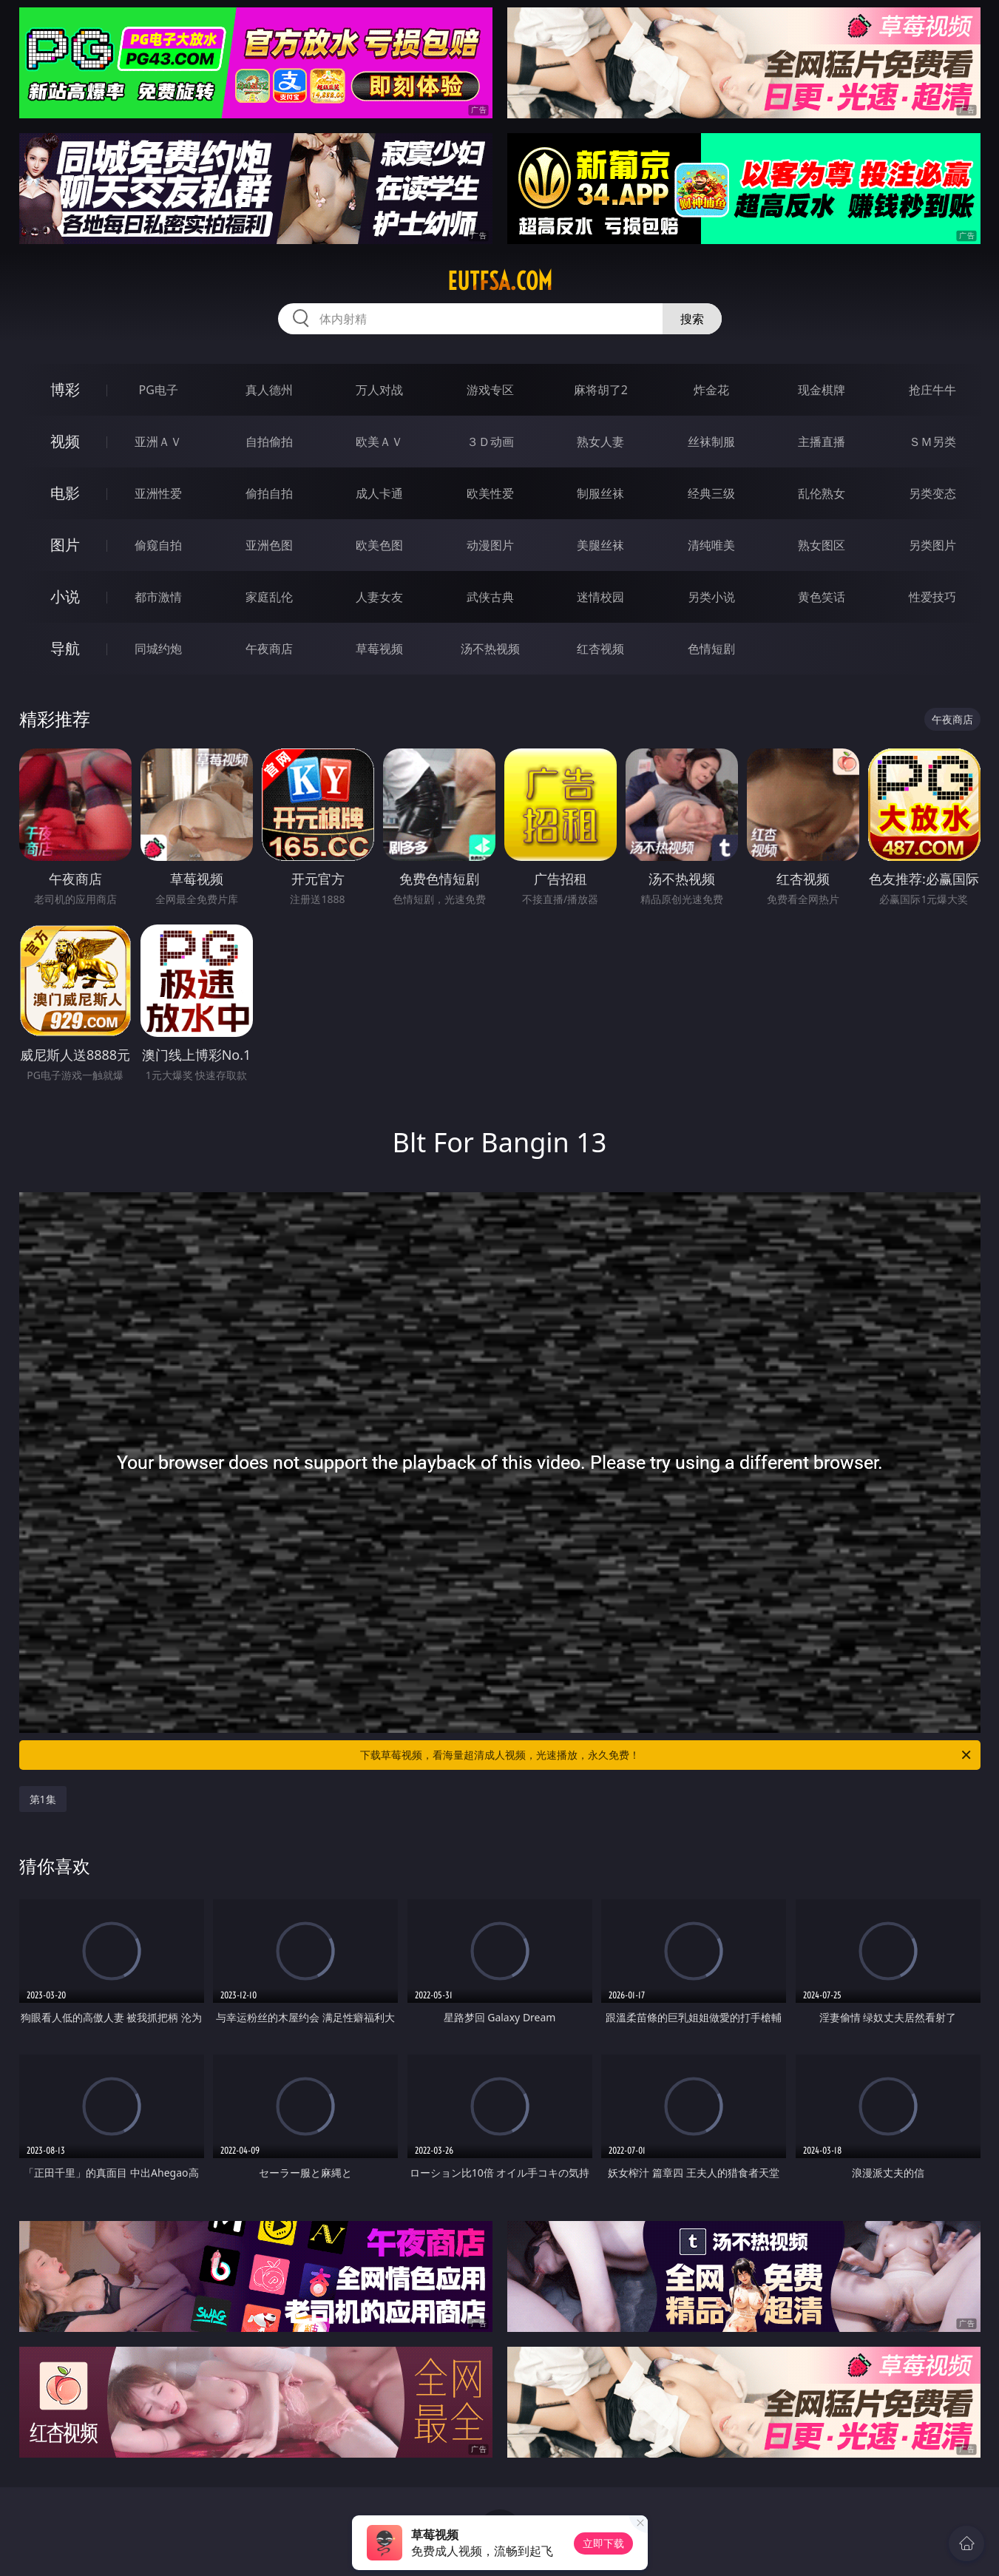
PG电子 (158, 390)
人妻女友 (379, 597)
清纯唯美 (711, 545)
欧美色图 (379, 545)
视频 (65, 441)
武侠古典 (490, 597)
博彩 (65, 389)
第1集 (43, 1799)
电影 (65, 493)
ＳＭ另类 (932, 441)
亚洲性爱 (158, 493)
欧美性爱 (490, 493)
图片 (65, 545)
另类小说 (711, 597)
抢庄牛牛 (932, 390)
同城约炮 (158, 648)
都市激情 (158, 597)
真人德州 (269, 390)
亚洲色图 (269, 545)
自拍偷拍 (269, 441)
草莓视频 (379, 648)
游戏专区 (490, 390)
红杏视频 (600, 648)
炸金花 (711, 390)
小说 (65, 596)
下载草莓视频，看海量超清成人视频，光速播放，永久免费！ (666, 1755)
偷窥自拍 (158, 545)
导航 (65, 648)
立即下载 (603, 2543)
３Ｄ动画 (490, 441)
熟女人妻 (600, 441)
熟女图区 (821, 545)
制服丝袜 (600, 493)
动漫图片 (490, 545)
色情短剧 (711, 648)
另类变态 (932, 493)
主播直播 (821, 441)
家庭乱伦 (269, 597)
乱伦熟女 (821, 493)
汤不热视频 (490, 648)
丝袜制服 (711, 441)
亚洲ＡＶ (158, 441)
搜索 (692, 319)
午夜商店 (269, 648)
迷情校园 (600, 597)
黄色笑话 (821, 597)
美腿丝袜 (600, 545)
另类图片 (932, 545)
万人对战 (379, 390)
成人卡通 (379, 493)
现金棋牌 (821, 390)
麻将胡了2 (601, 390)
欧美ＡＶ (379, 441)
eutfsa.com (499, 281)
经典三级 (711, 493)
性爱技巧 (932, 597)
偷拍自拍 (269, 493)
